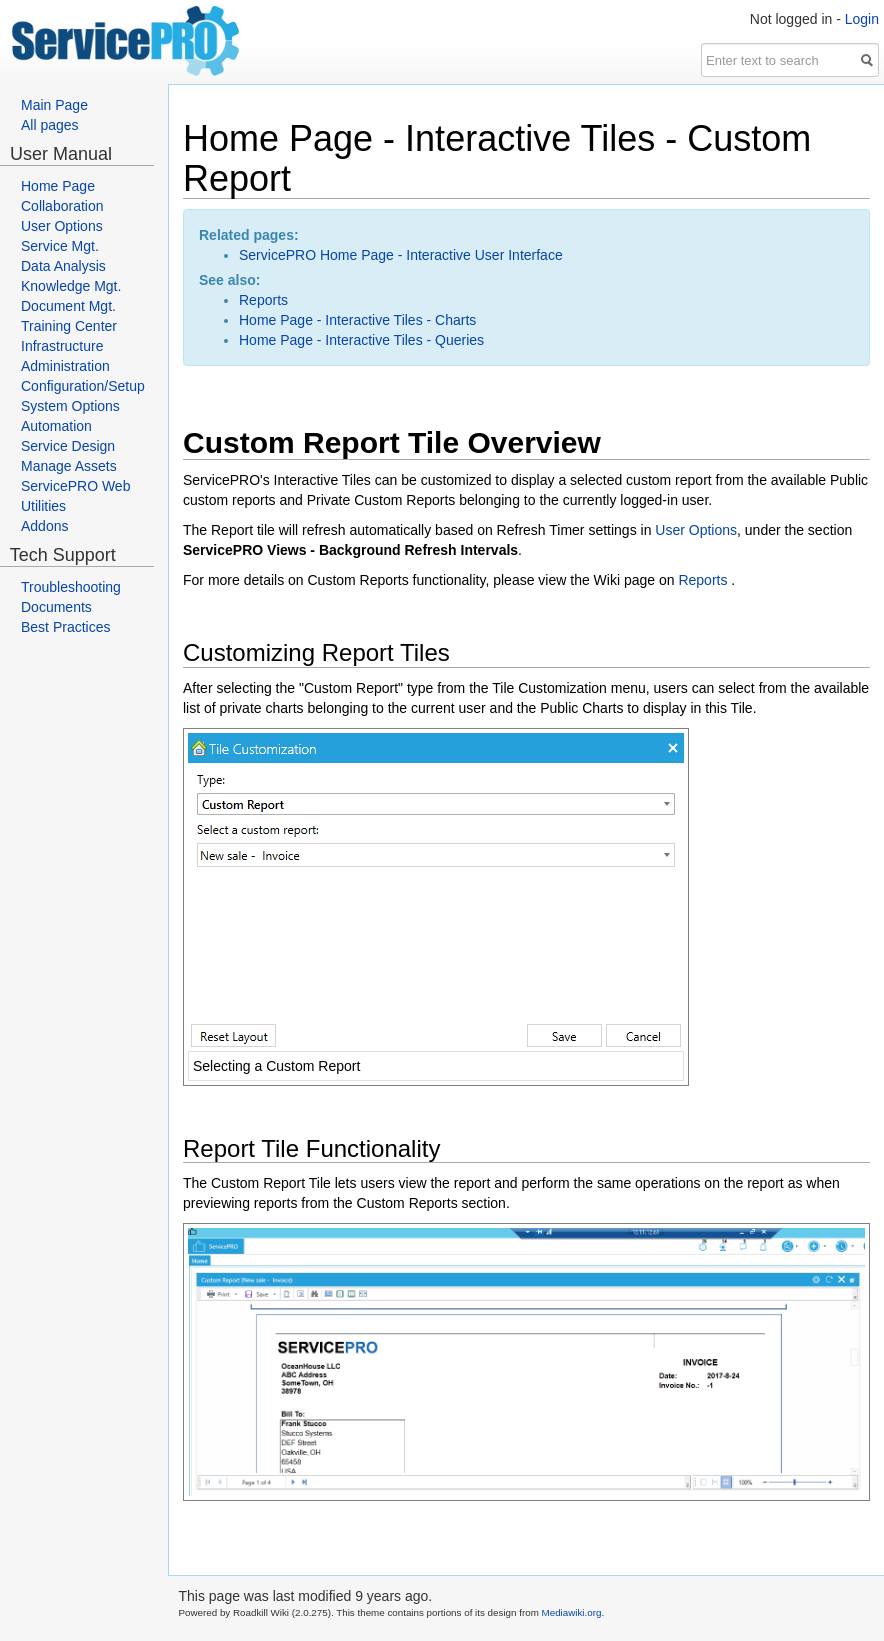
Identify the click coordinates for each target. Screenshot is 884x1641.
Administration (65, 366)
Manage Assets (69, 466)
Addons (44, 526)
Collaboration (62, 206)
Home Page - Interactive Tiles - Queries (361, 340)
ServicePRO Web (75, 486)
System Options (70, 406)
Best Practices (65, 627)
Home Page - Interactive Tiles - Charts (357, 320)
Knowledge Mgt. (71, 286)
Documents (56, 607)
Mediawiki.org (572, 1612)
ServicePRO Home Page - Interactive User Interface (401, 255)
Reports (263, 300)
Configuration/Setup (83, 386)
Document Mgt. (68, 306)
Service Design (68, 446)
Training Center (69, 326)
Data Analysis (63, 266)
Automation (56, 426)
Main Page (54, 105)
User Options (62, 226)
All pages (50, 125)
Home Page (58, 186)
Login (862, 19)
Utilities (43, 506)
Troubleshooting (71, 587)
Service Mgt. (60, 246)
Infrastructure (62, 346)
